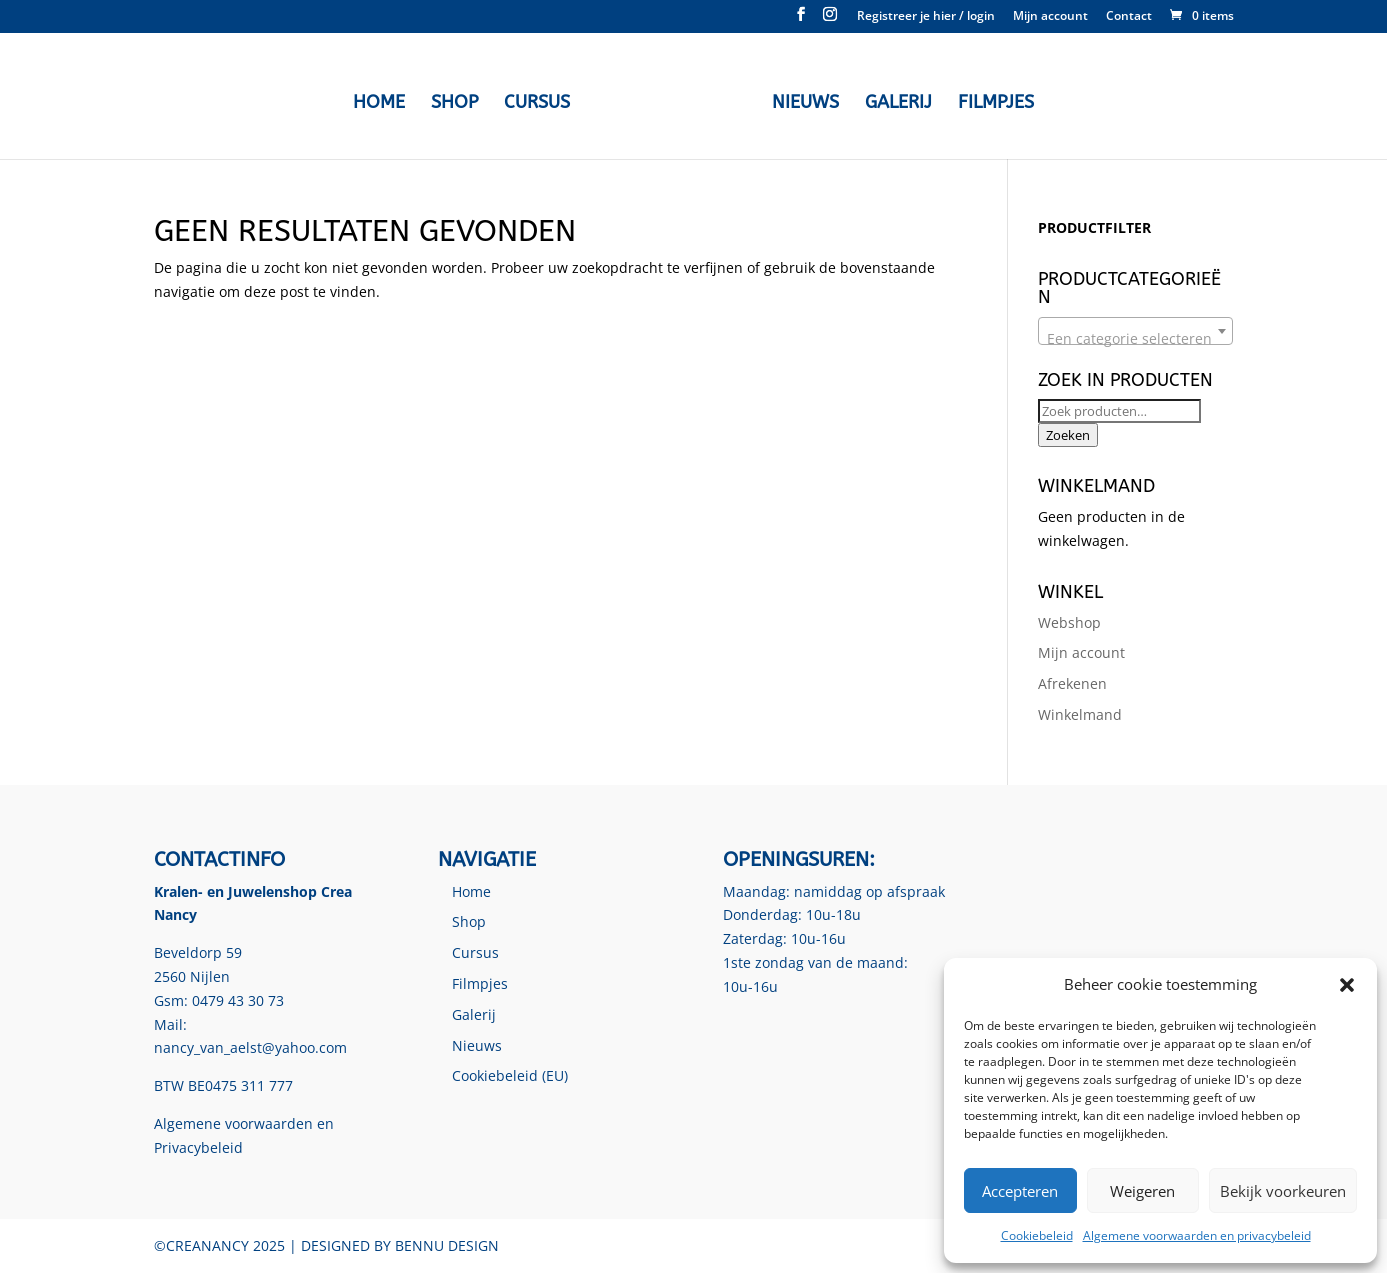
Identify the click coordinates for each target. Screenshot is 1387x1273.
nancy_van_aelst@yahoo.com (250, 1047)
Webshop (1069, 622)
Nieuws (805, 104)
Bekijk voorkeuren (1283, 1191)
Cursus (537, 104)
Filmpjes (996, 104)
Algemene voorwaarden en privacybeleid (1197, 1235)
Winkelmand (1080, 714)
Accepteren (1020, 1191)
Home (379, 104)
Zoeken (1068, 435)
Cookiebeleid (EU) (510, 1075)
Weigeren (1142, 1191)
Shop (454, 104)
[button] (1347, 985)
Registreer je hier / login (926, 17)
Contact (1129, 17)
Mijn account (1050, 17)
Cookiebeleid (1037, 1235)
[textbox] (1135, 339)
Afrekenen (1072, 683)
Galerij (898, 104)
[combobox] (1135, 331)
